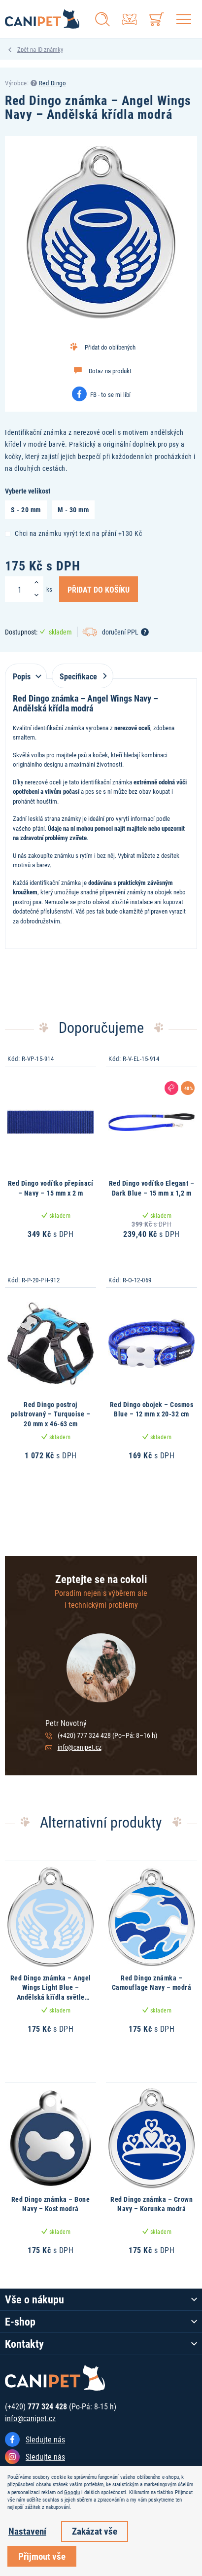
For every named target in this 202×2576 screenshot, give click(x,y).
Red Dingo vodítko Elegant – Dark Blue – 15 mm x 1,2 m (152, 1188)
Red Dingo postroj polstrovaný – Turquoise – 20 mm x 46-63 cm (51, 1414)
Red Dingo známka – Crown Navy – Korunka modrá (151, 2204)
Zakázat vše (94, 2531)
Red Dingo (53, 82)
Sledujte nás (45, 2439)
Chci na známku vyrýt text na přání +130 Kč (73, 533)
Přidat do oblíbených (110, 347)
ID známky (50, 49)
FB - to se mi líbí (110, 394)
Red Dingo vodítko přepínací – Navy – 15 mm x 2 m (51, 1188)
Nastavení (27, 2531)
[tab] (26, 671)
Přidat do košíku (98, 589)
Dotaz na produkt (110, 370)
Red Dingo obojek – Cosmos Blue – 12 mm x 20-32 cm (152, 1409)
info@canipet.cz (79, 1747)
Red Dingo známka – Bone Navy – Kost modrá (50, 2204)
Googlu (72, 2492)
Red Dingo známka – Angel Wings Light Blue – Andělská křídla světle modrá (50, 1992)
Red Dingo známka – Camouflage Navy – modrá (152, 1982)
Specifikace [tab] (81, 676)
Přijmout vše (42, 2556)
